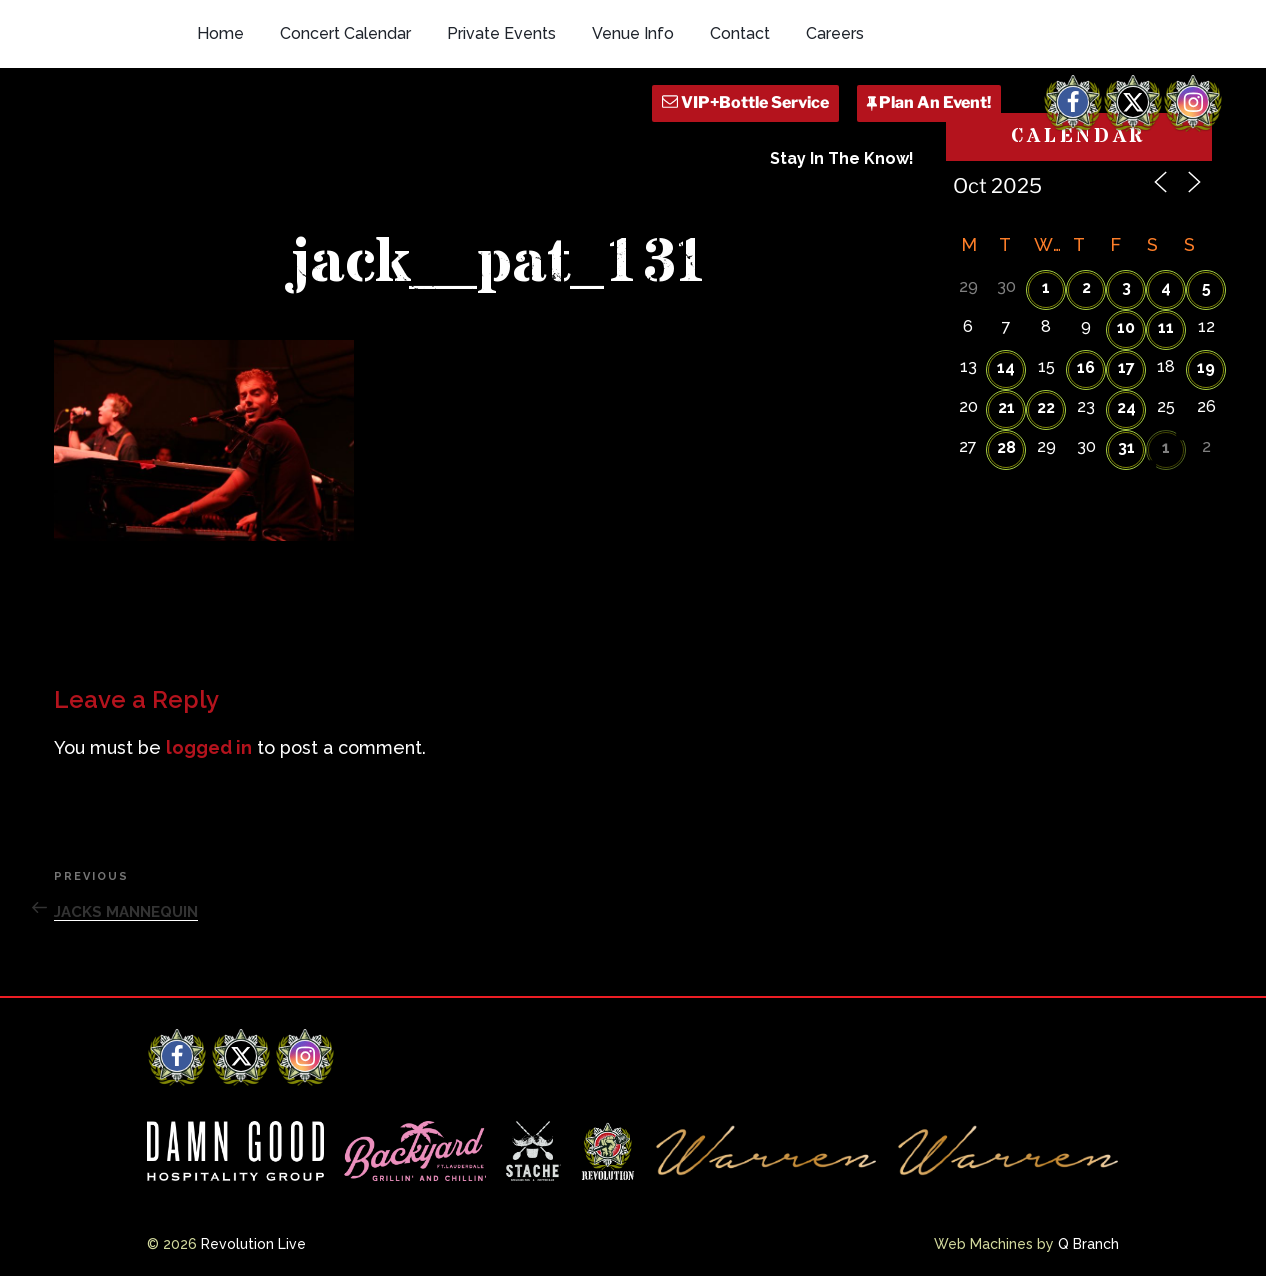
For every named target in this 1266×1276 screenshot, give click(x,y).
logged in (209, 747)
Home (220, 33)
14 (1006, 367)
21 (1006, 407)
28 (1006, 447)
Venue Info (633, 33)
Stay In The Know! (842, 158)
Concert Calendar (345, 33)
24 (1126, 407)
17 (1126, 367)
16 (1086, 367)
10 (1126, 327)
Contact (740, 33)
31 (1126, 447)
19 (1206, 367)
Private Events (501, 33)
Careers (835, 33)
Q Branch (1088, 1244)
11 (1166, 327)
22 (1046, 407)
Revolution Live (253, 1244)
